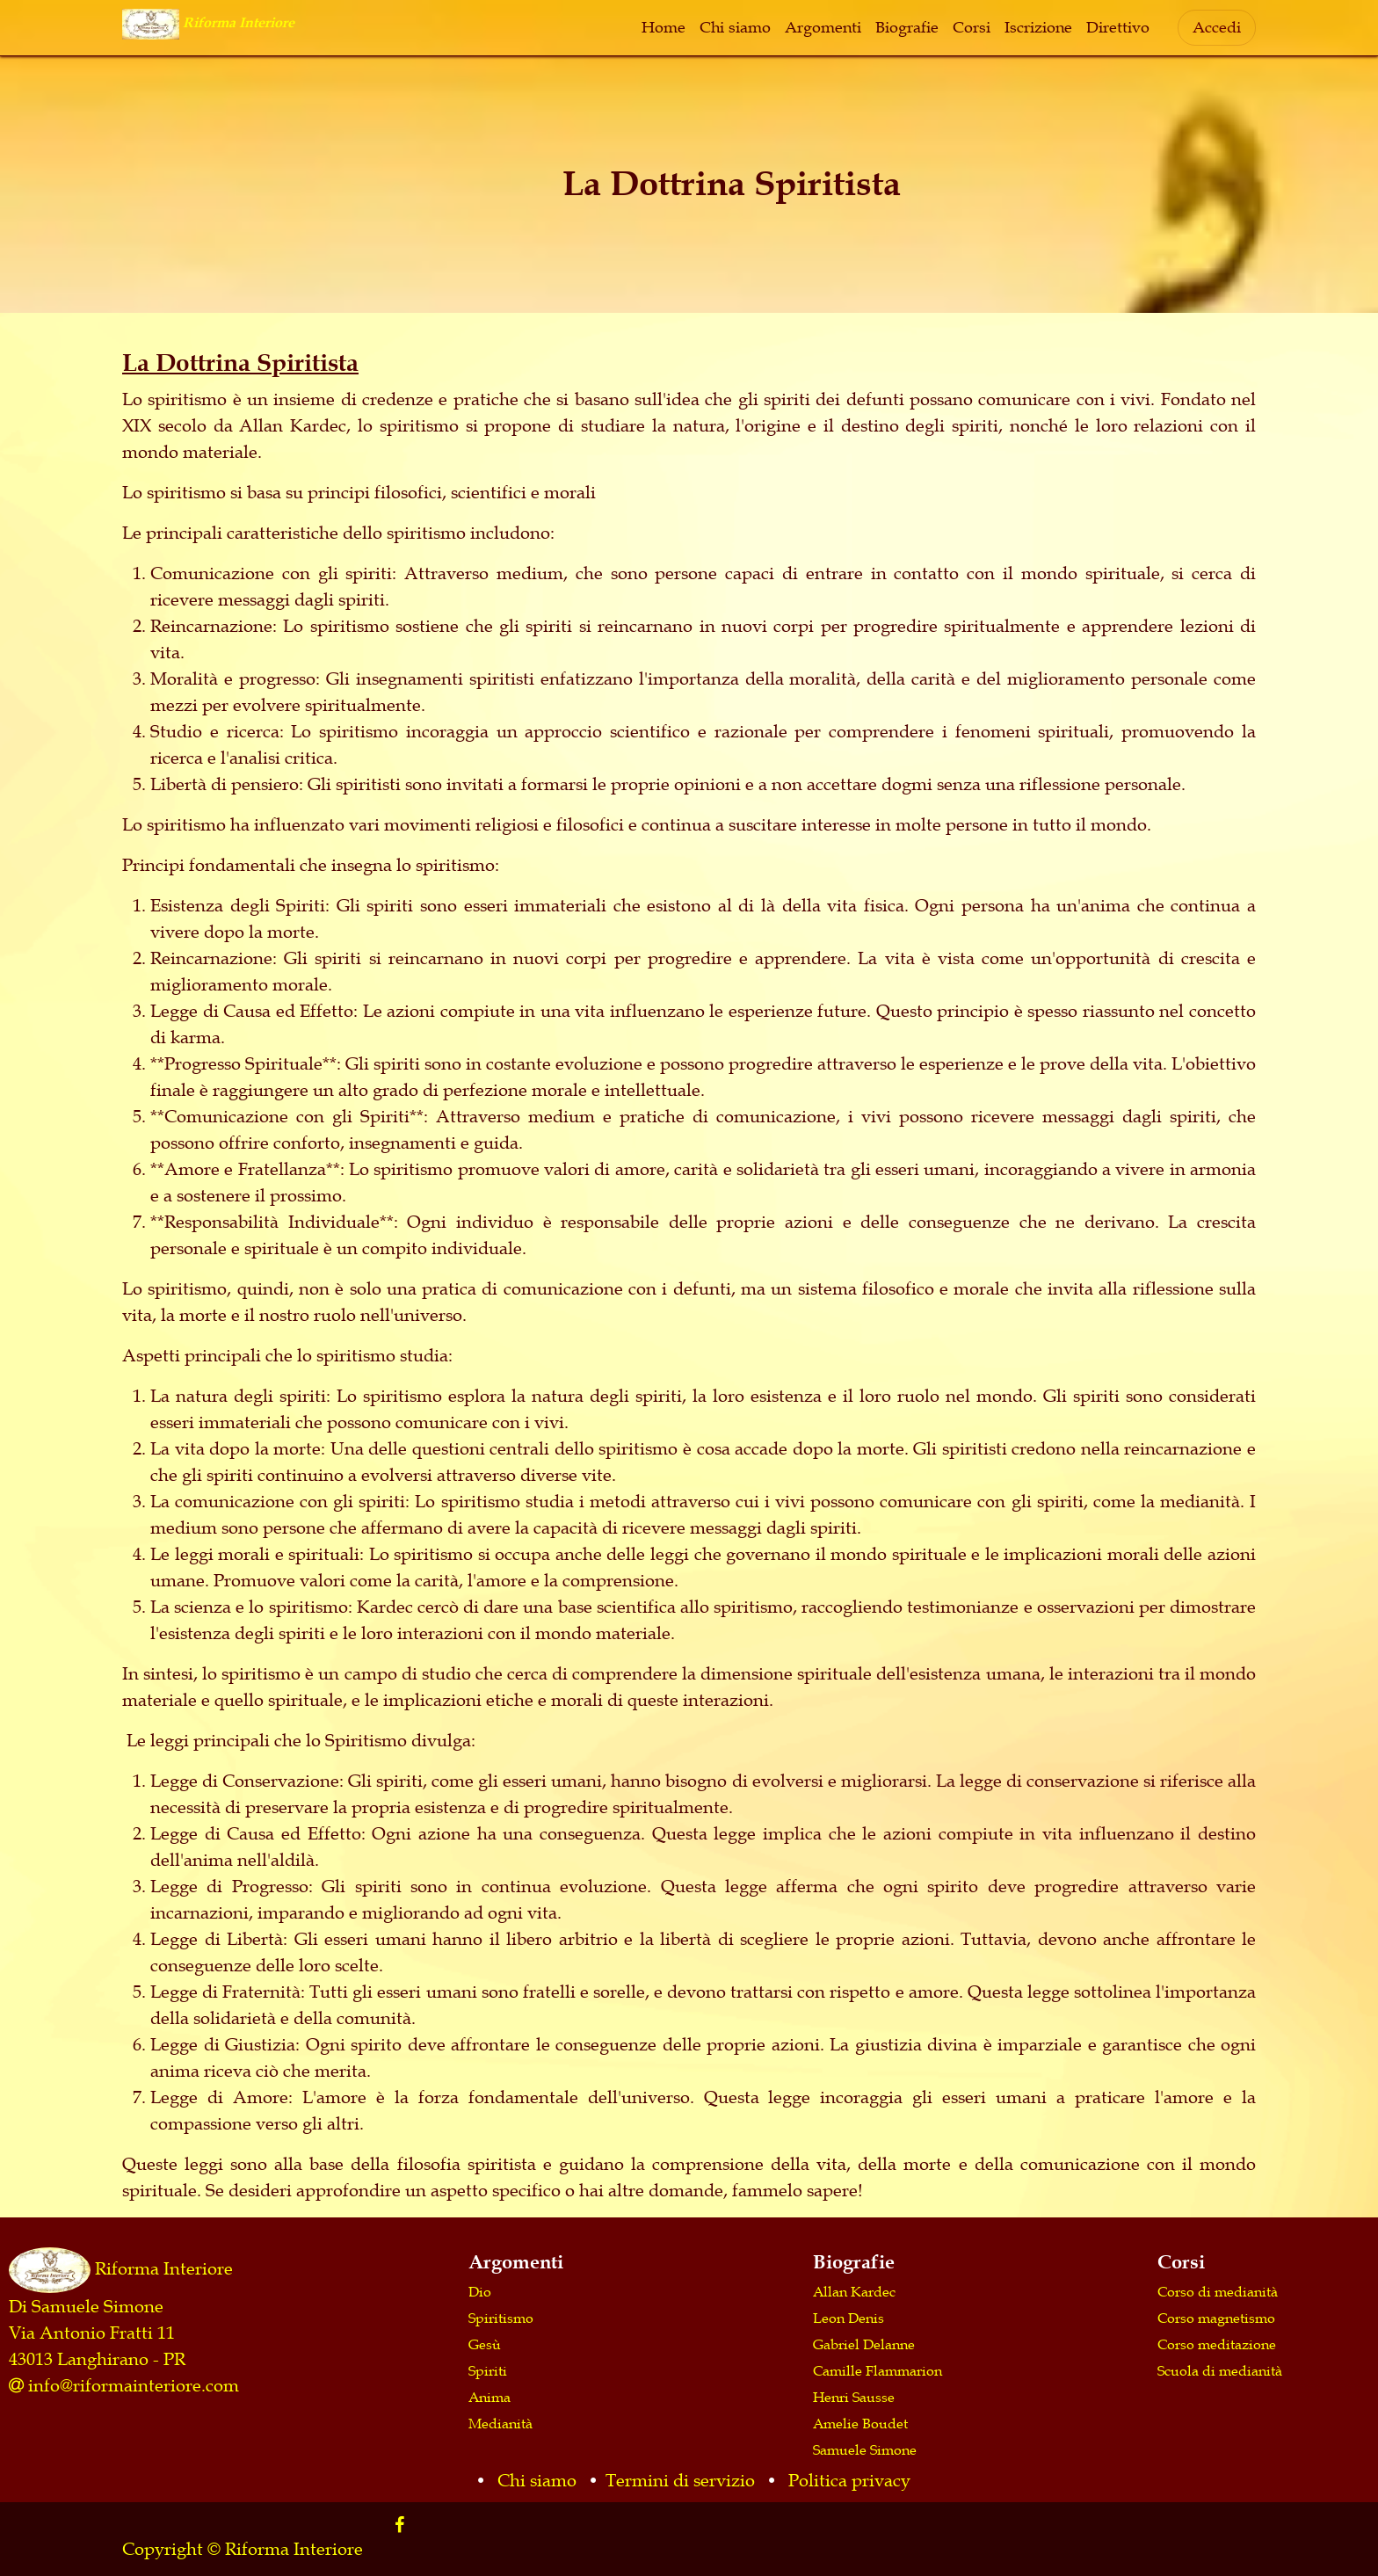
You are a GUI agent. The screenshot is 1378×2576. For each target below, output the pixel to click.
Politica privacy (849, 2480)
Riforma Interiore (164, 2267)
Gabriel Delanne (864, 2344)
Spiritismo (500, 2317)
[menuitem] (664, 28)
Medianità (500, 2423)
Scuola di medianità (1219, 2370)
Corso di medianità (1217, 2291)
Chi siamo (537, 2480)
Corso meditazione (1216, 2344)
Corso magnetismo (1216, 2317)
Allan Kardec (854, 2291)
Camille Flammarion (877, 2370)
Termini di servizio (680, 2480)
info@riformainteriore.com (133, 2385)
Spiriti (487, 2370)
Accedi (1217, 27)
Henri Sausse (854, 2396)
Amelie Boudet (860, 2423)
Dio (479, 2291)
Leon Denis (848, 2317)
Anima (489, 2396)
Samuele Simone (865, 2449)
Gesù (484, 2344)
